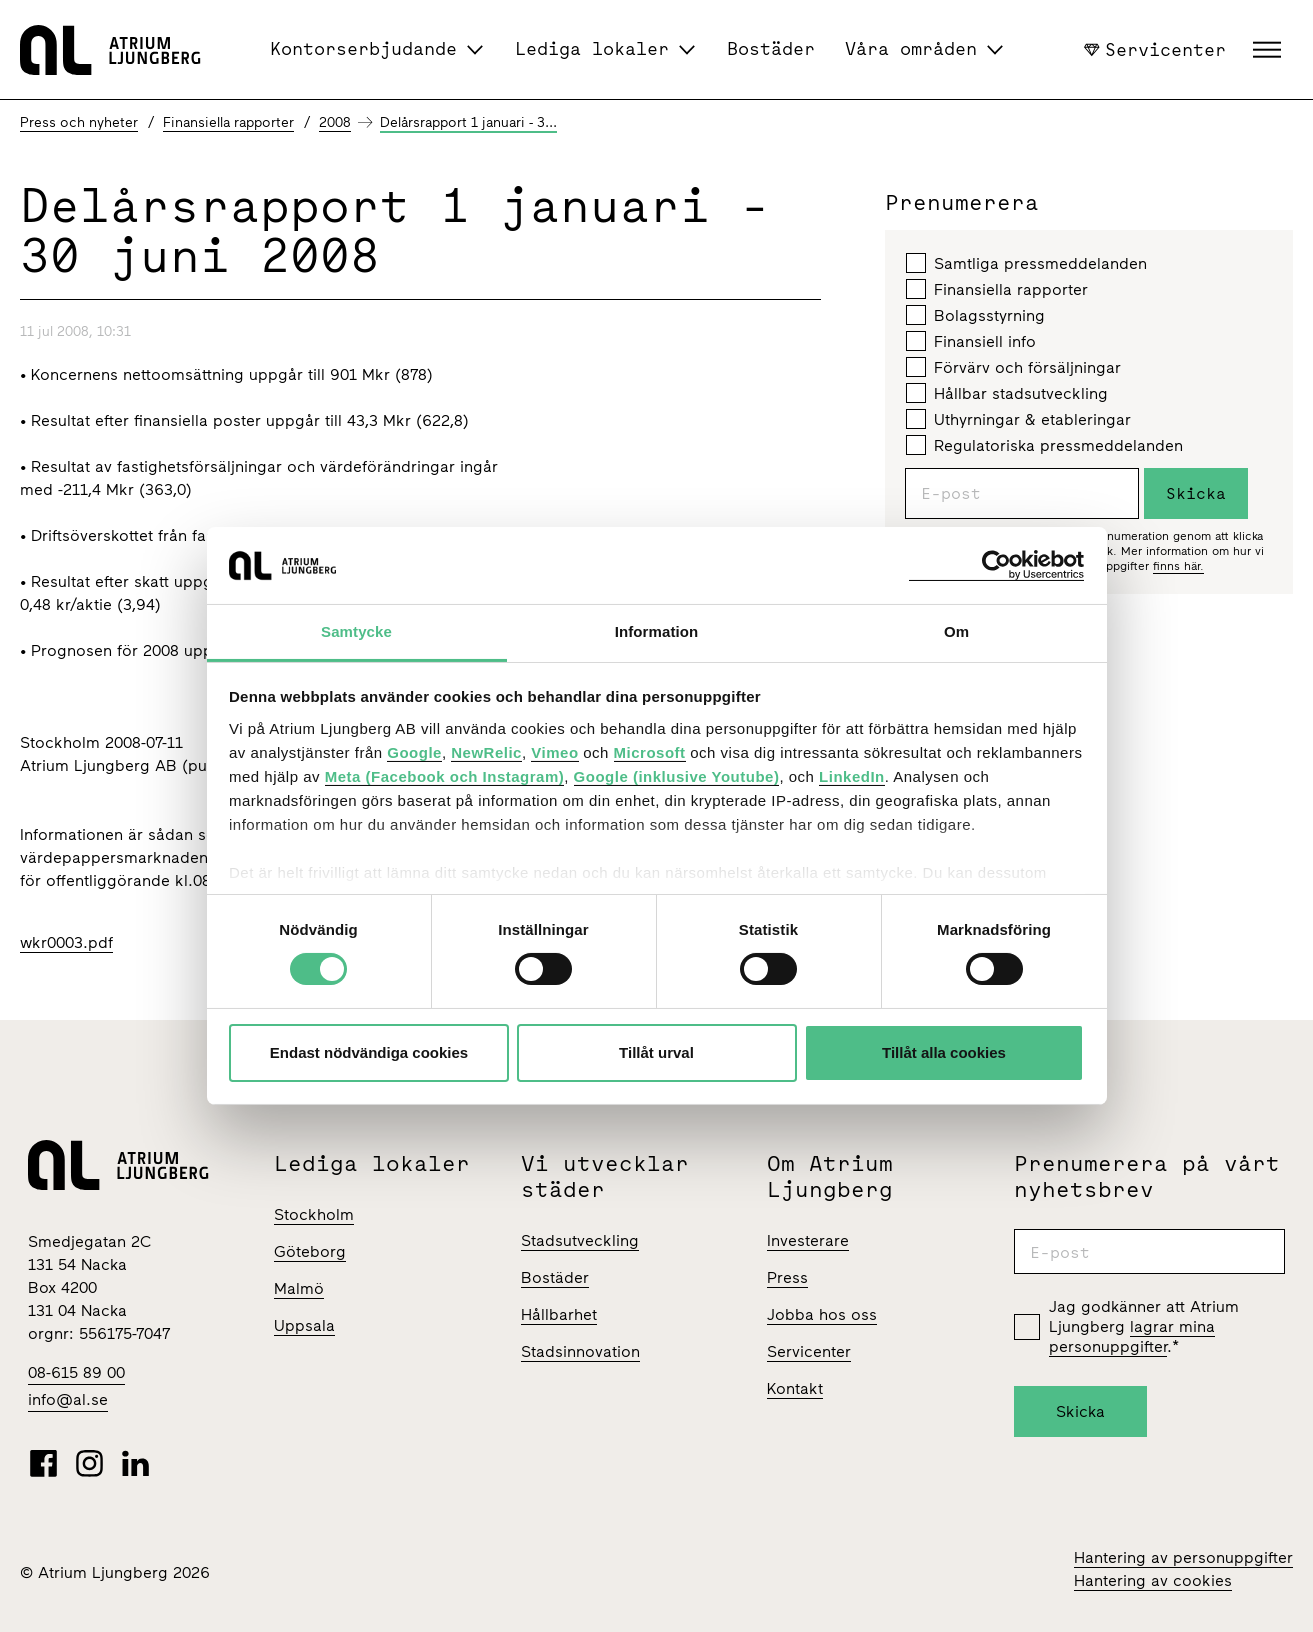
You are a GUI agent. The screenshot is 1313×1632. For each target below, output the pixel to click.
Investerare (808, 1240)
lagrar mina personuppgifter (1132, 1336)
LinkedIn (852, 776)
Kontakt (795, 1388)
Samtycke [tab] (356, 631)
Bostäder (771, 48)
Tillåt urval (656, 1052)
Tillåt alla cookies (944, 1052)
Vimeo (554, 752)
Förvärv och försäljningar (1013, 367)
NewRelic (486, 752)
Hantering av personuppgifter (1183, 1557)
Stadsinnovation (580, 1351)
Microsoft (650, 752)
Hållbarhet (559, 1314)
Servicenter (1155, 49)
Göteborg (310, 1251)
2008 (335, 122)
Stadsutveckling (580, 1240)
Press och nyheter (79, 122)
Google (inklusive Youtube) (677, 776)
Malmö (299, 1288)
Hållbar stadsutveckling (1007, 393)
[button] (1269, 50)
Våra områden (911, 48)
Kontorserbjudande (363, 48)
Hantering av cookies (1153, 1580)
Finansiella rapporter (228, 122)
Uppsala (304, 1325)
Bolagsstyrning (975, 315)
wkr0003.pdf (66, 942)
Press (787, 1277)
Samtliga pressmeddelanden (1026, 263)
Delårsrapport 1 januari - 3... (468, 122)
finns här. (1178, 566)
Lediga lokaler (592, 48)
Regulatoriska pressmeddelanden (1044, 445)
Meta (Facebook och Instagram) (445, 776)
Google (414, 752)
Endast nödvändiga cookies (369, 1052)
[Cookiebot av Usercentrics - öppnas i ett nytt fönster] (996, 565)
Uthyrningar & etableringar (1018, 419)
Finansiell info (971, 341)
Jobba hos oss (822, 1314)
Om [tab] (956, 631)
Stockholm (314, 1214)
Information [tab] (657, 631)
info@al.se (68, 1399)
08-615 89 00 (76, 1372)
